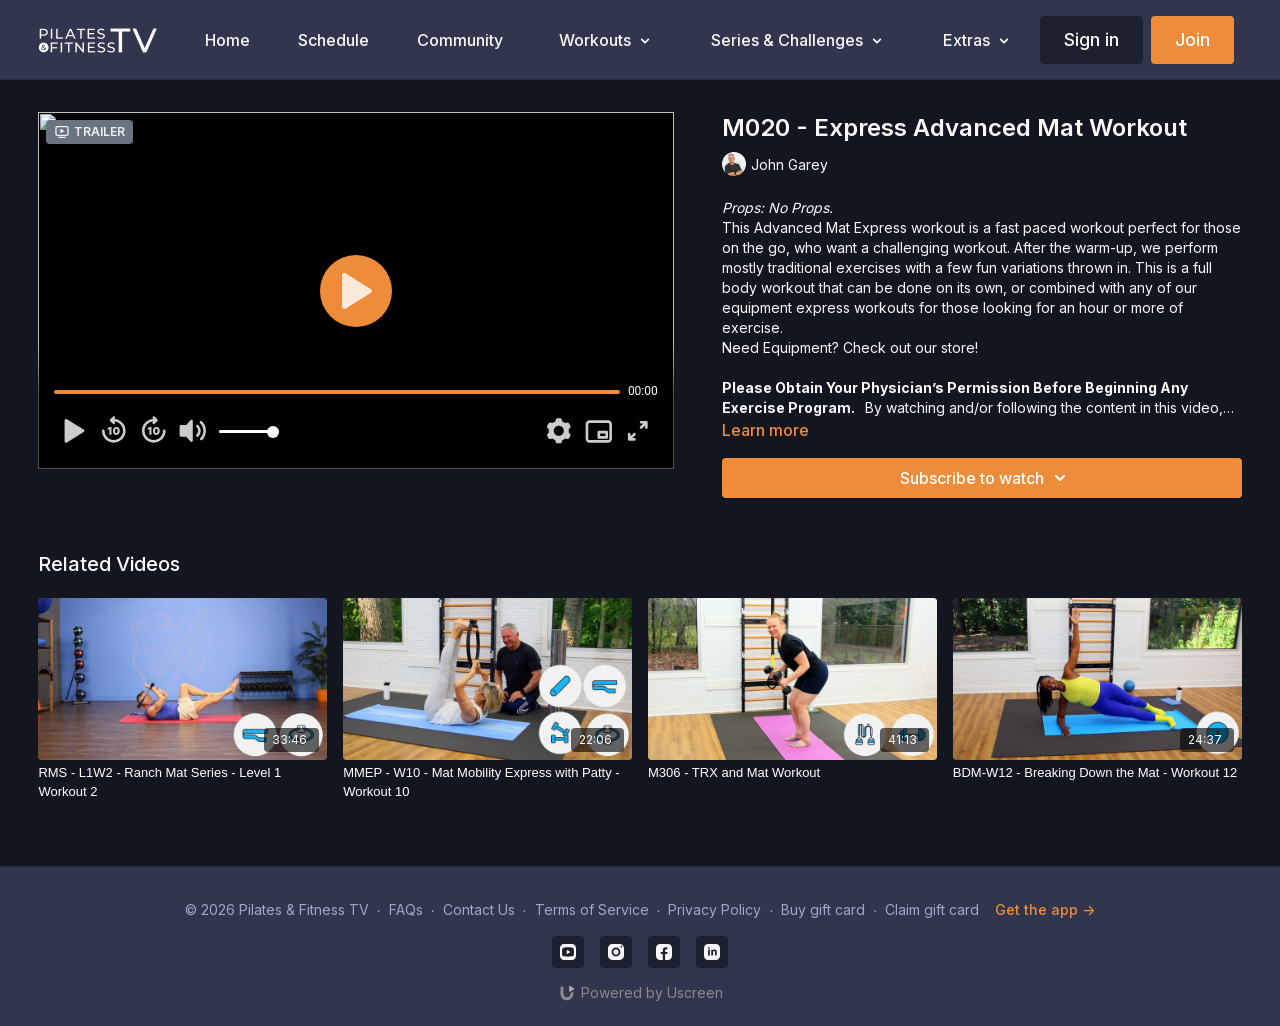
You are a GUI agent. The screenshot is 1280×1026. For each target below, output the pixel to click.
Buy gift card (823, 909)
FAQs (406, 909)
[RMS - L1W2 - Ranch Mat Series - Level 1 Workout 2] (182, 782)
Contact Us (479, 909)
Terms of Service (592, 909)
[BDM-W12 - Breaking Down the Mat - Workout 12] (1097, 773)
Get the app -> (1045, 909)
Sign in (1091, 39)
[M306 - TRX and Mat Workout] (792, 773)
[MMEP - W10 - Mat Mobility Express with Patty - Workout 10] (487, 782)
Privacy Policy (714, 909)
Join (1192, 39)
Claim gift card (932, 909)
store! (959, 347)
